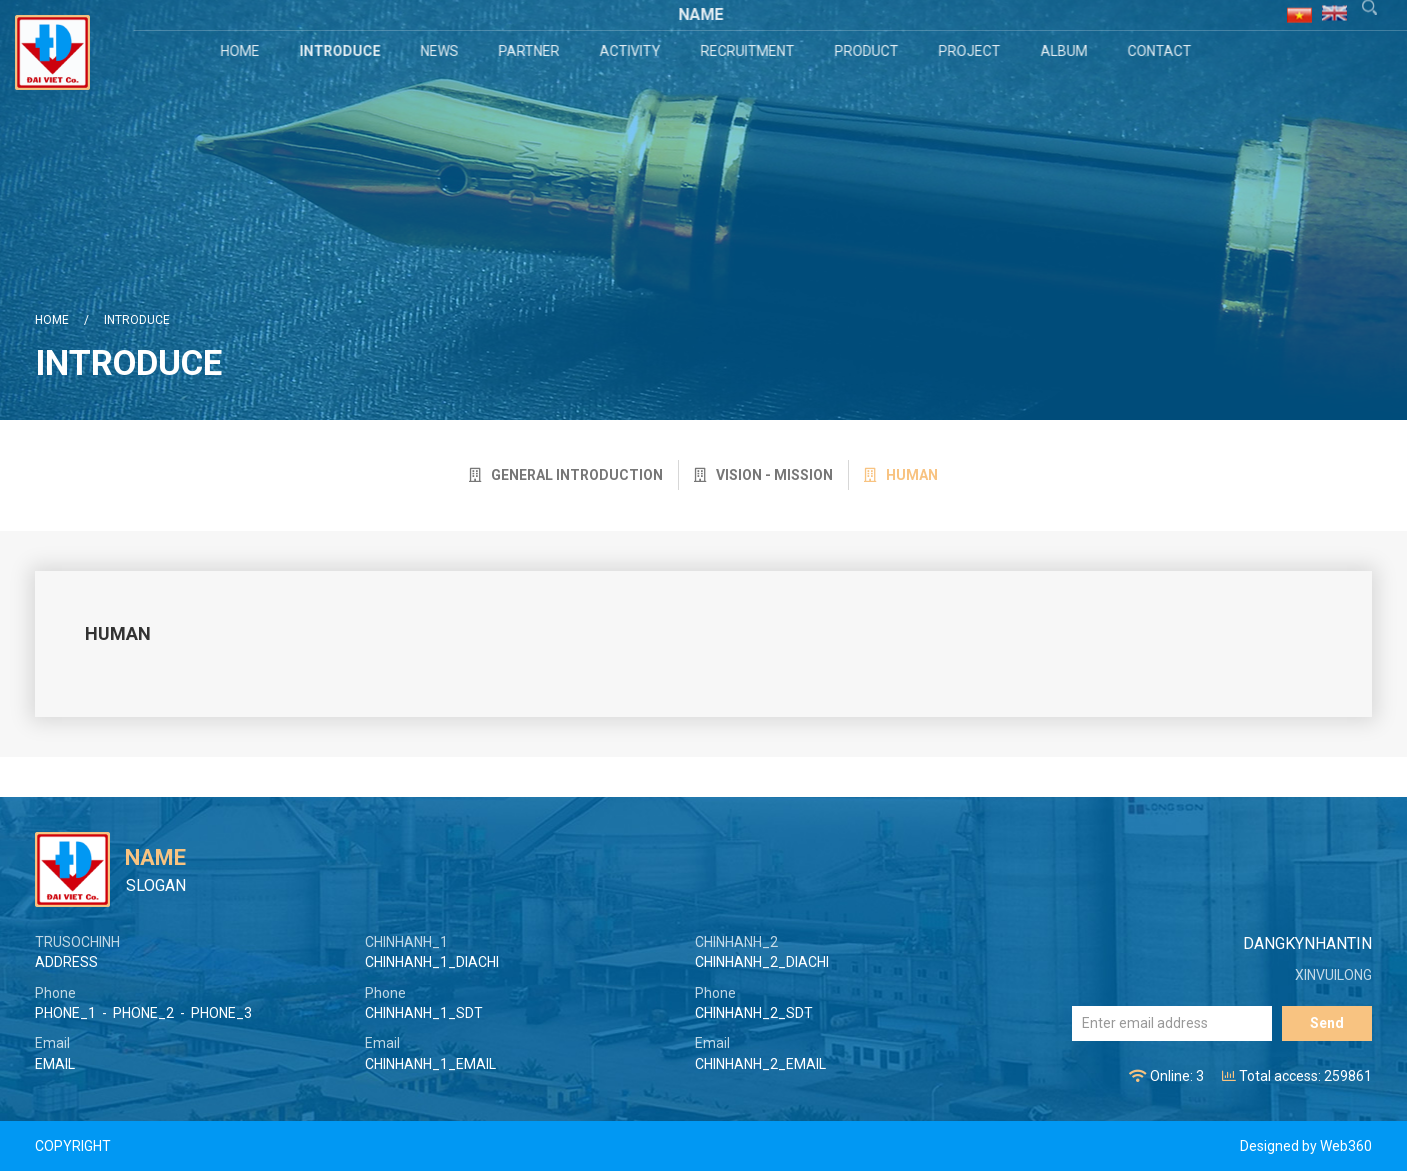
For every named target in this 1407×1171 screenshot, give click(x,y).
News (442, 51)
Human (901, 475)
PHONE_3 (221, 1013)
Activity (632, 51)
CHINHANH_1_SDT (424, 1013)
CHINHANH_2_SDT (754, 1013)
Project (972, 51)
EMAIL (55, 1064)
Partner (531, 51)
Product (869, 51)
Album (1066, 51)
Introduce (342, 51)
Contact (1162, 51)
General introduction (566, 475)
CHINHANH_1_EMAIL (430, 1064)
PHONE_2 (143, 1013)
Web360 (1346, 1146)
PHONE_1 (65, 1013)
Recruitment (750, 51)
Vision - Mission (763, 475)
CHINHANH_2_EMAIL (760, 1064)
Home (242, 51)
